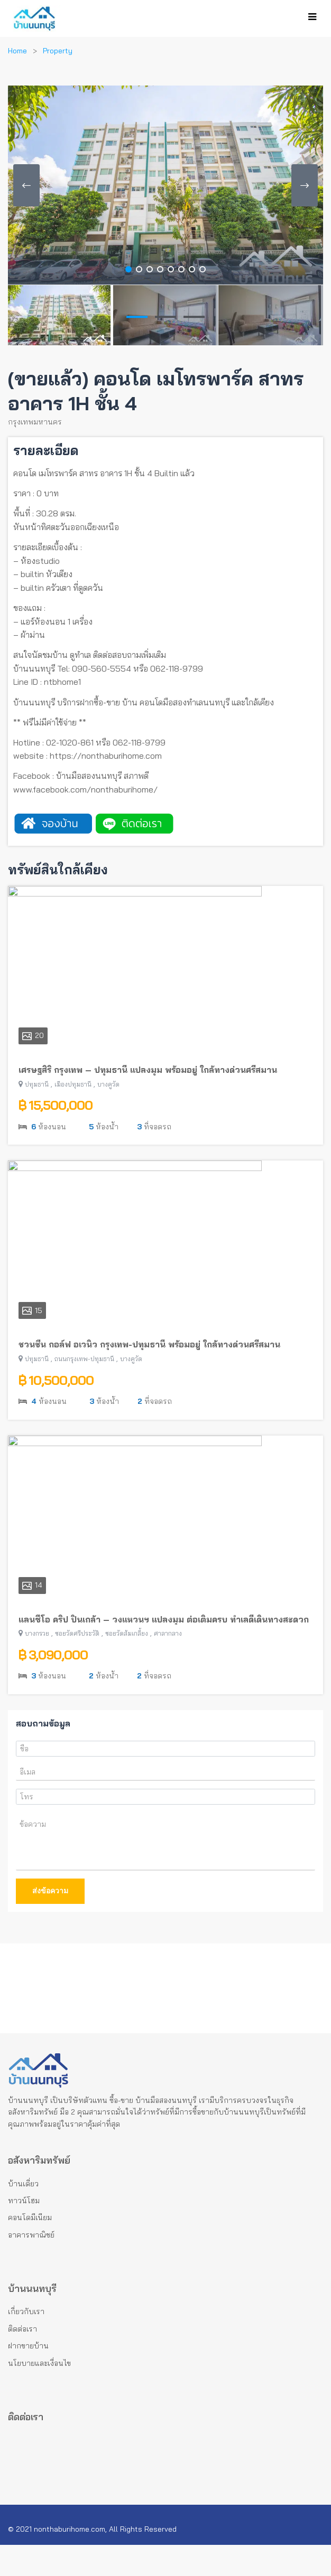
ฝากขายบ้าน (28, 2377)
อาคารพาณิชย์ (31, 2266)
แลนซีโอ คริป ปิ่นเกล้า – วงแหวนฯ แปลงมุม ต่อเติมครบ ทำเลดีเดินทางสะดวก (164, 1650)
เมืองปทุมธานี (72, 1115)
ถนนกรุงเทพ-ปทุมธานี (84, 1390)
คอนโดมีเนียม (30, 2248)
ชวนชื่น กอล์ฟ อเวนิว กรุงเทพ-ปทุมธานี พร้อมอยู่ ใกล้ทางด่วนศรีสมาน (149, 1375)
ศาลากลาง (168, 1664)
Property (57, 50)
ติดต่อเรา (22, 2360)
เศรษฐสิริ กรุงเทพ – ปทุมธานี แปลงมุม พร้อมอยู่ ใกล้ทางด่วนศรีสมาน (148, 1101)
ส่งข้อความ (50, 1922)
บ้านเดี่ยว (23, 2215)
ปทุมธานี (37, 1115)
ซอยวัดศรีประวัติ (77, 1664)
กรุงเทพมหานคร (35, 422)
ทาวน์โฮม (24, 2232)
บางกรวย (37, 1664)
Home (17, 50)
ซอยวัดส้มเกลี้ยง (126, 1664)
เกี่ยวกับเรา (26, 2342)
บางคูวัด (108, 1115)
